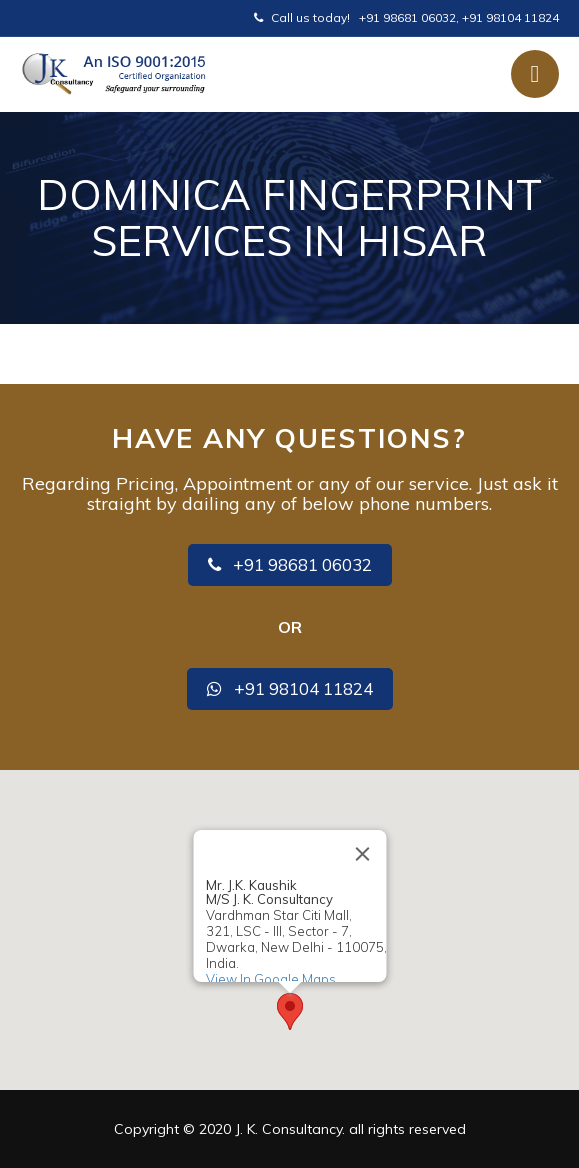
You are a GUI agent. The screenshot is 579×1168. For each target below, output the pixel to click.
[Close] (362, 854)
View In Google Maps (270, 978)
